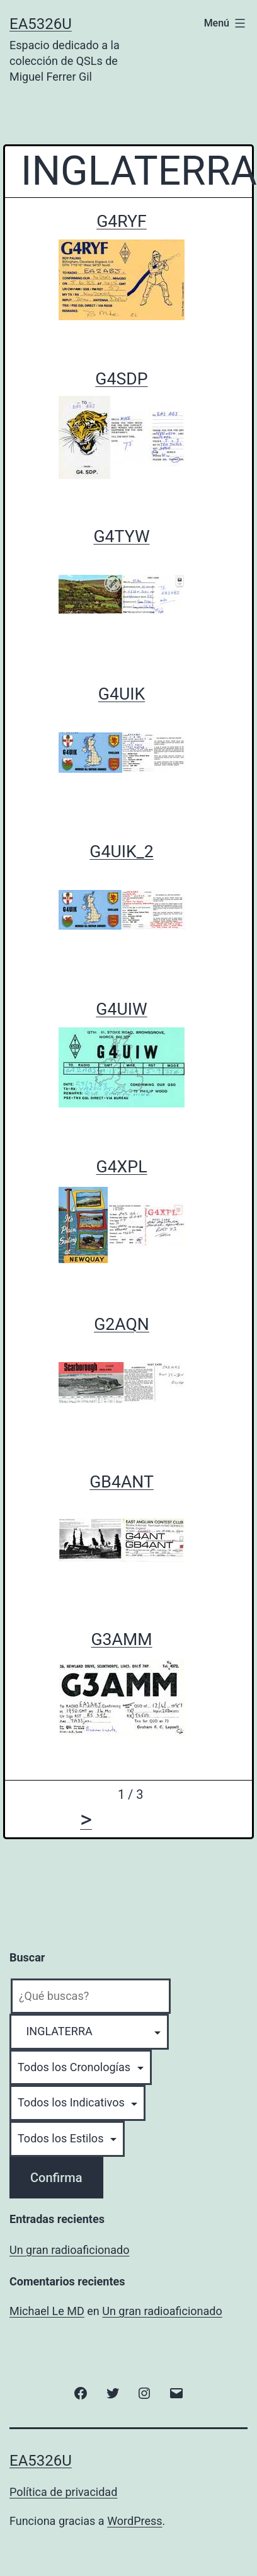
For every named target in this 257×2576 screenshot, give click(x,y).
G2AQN (121, 1324)
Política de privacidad (63, 2491)
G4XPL (121, 1167)
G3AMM (121, 1639)
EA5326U (40, 24)
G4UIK (121, 694)
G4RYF (121, 221)
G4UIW (121, 1009)
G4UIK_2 (121, 851)
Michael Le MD (46, 2311)
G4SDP (121, 379)
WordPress (134, 2520)
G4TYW (121, 536)
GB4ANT (121, 1482)
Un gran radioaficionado (69, 2249)
